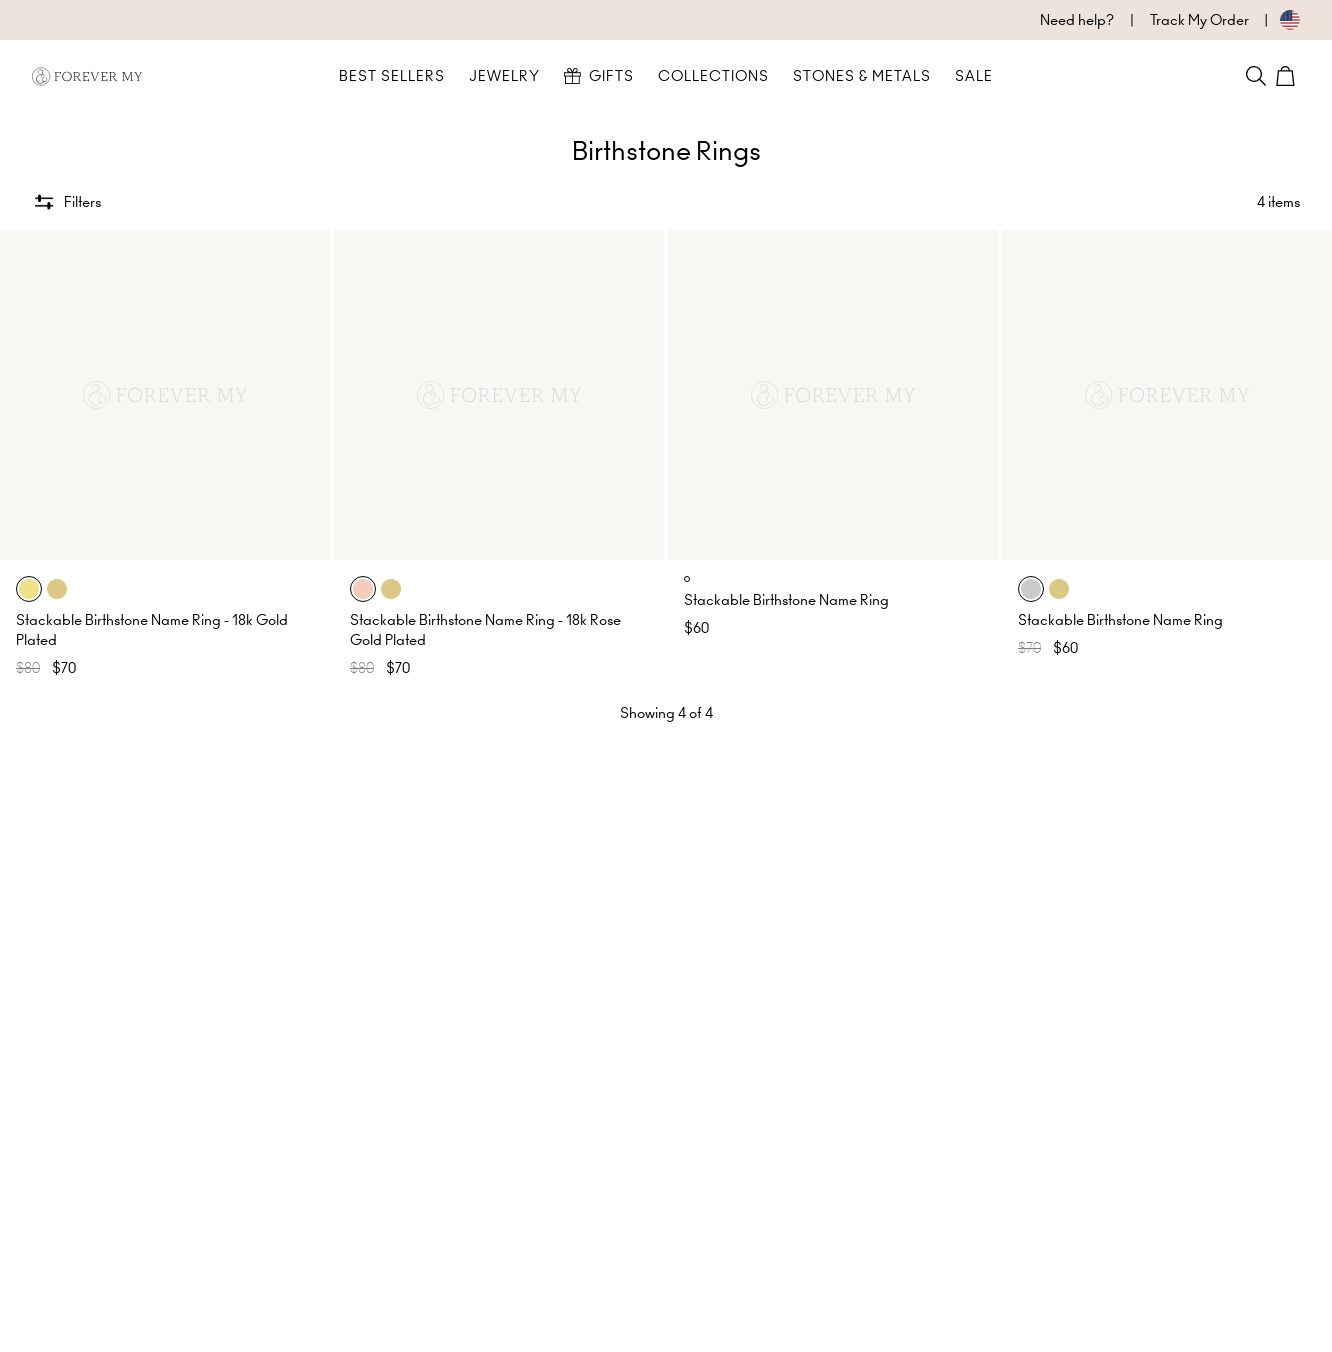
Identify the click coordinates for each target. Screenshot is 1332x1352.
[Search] (1256, 76)
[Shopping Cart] (1288, 76)
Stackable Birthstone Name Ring (786, 600)
